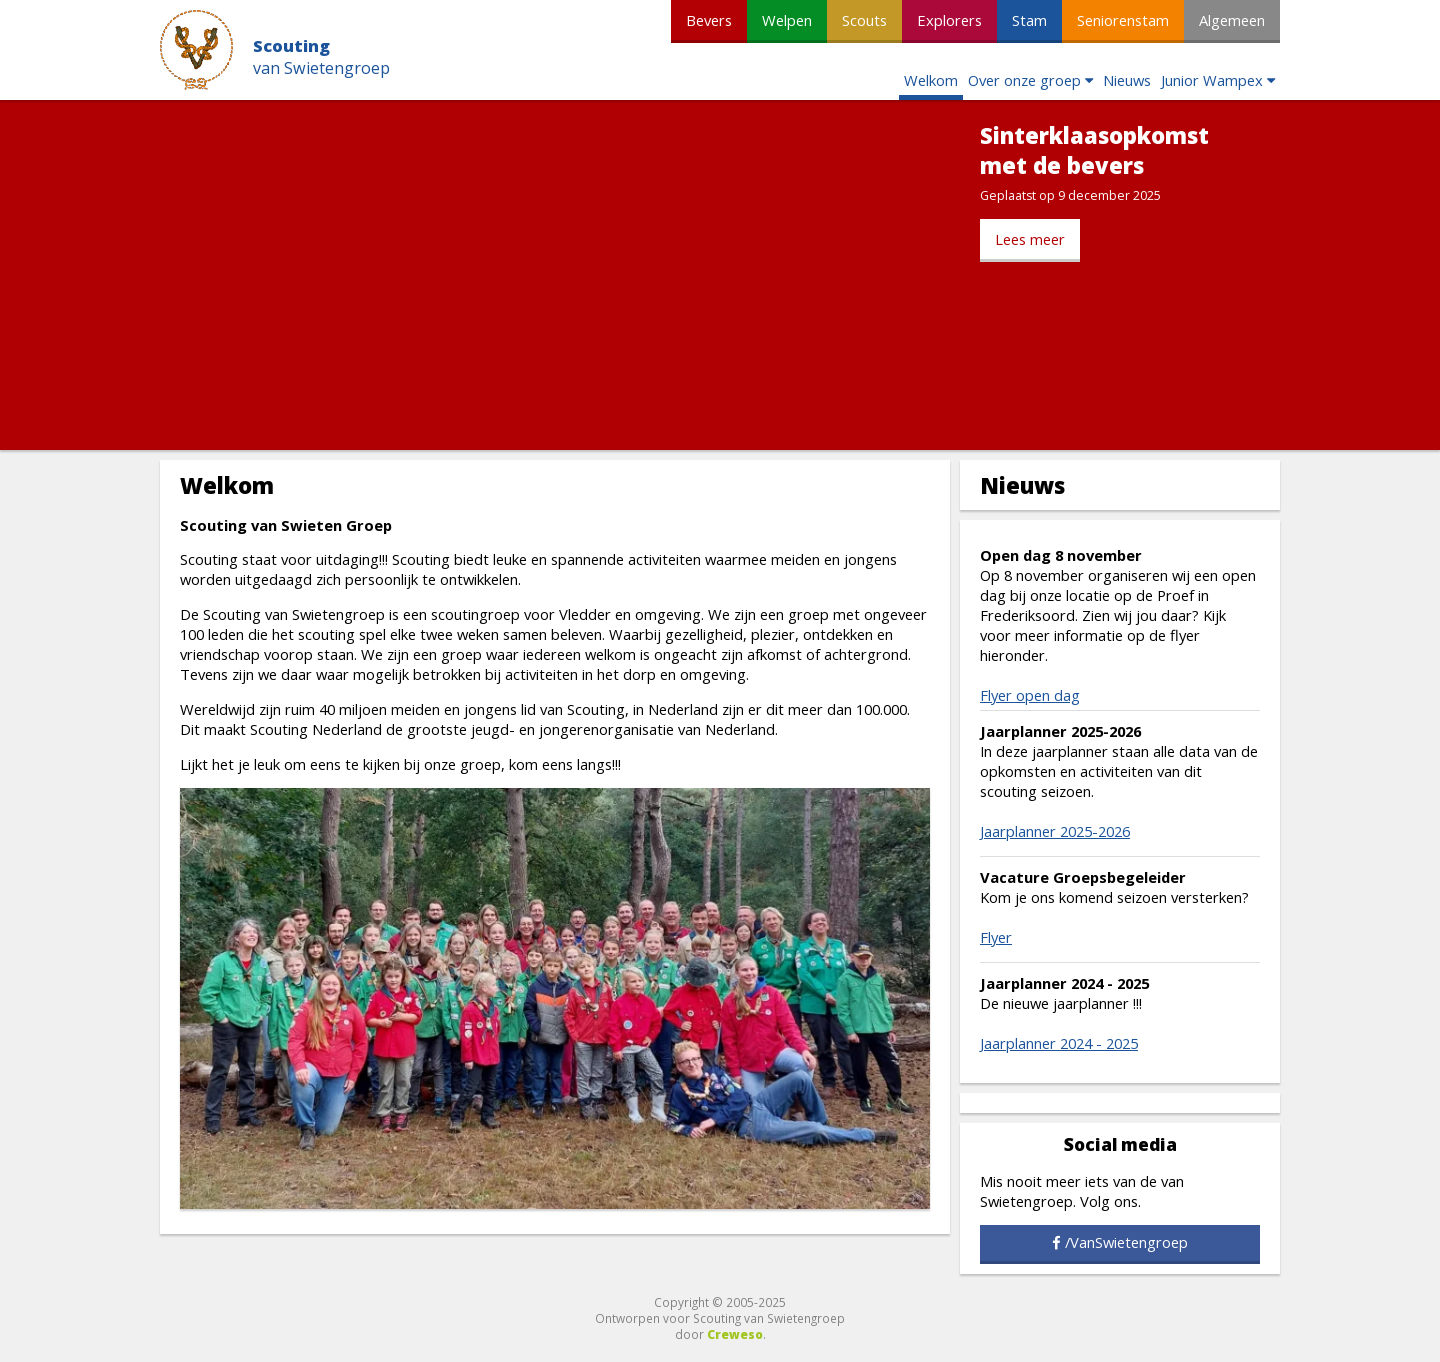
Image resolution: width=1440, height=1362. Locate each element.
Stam (1029, 20)
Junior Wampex (1212, 80)
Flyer (996, 937)
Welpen (787, 20)
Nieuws (1127, 80)
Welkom (931, 80)
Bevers (709, 20)
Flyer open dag (1030, 695)
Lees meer (1030, 239)
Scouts (864, 20)
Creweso (735, 1334)
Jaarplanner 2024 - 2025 (1059, 1043)
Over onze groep (1024, 80)
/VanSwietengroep (1126, 1242)
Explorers (949, 20)
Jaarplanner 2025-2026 (1055, 831)
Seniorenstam (1123, 20)
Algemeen (1232, 20)
